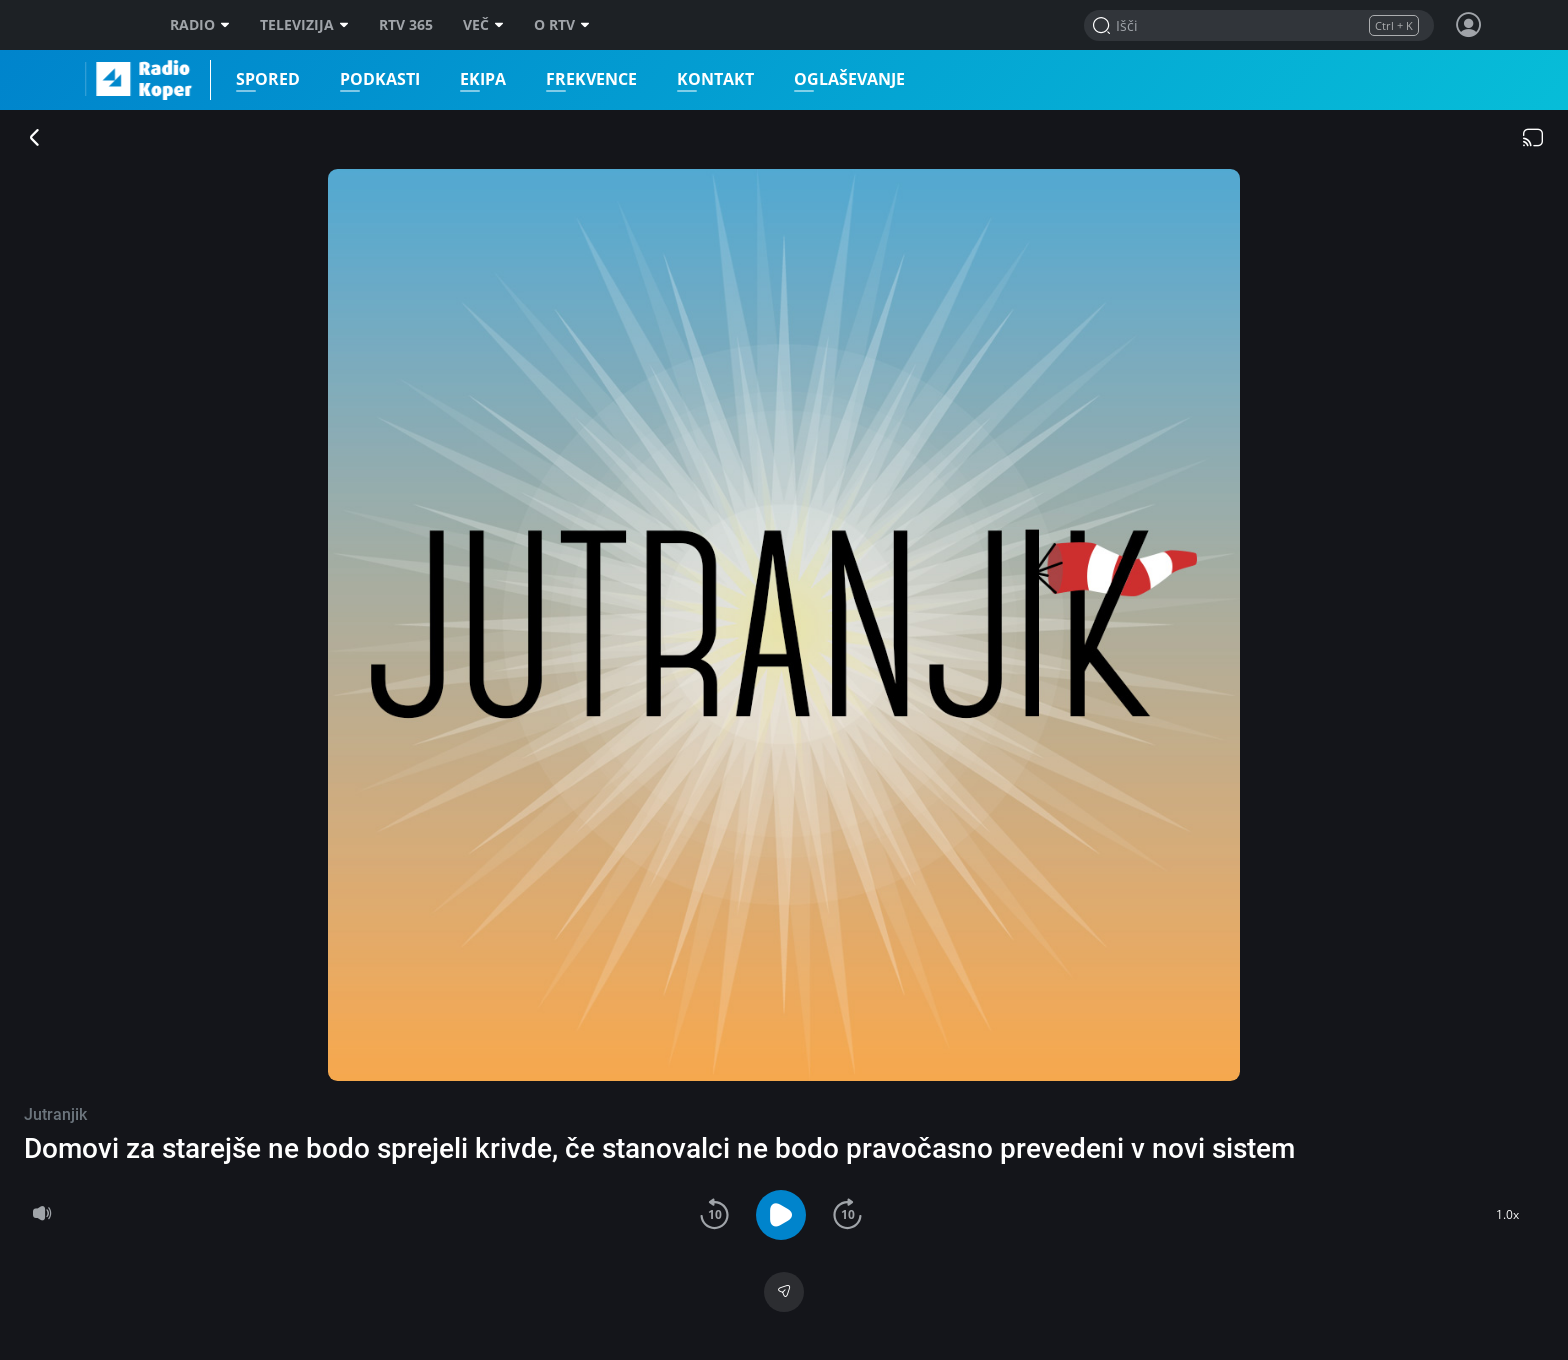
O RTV (562, 25)
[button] (714, 1214)
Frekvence (590, 79)
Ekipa (482, 79)
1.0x (1507, 1214)
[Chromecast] (1533, 139)
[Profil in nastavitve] (1469, 25)
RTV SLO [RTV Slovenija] (109, 25)
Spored (267, 79)
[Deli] (784, 1292)
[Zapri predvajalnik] (35, 139)
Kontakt (714, 79)
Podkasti (379, 79)
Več (483, 25)
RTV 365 (406, 25)
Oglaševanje (848, 79)
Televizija (304, 25)
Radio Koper (93, 80)
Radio (200, 25)
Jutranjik (55, 1114)
